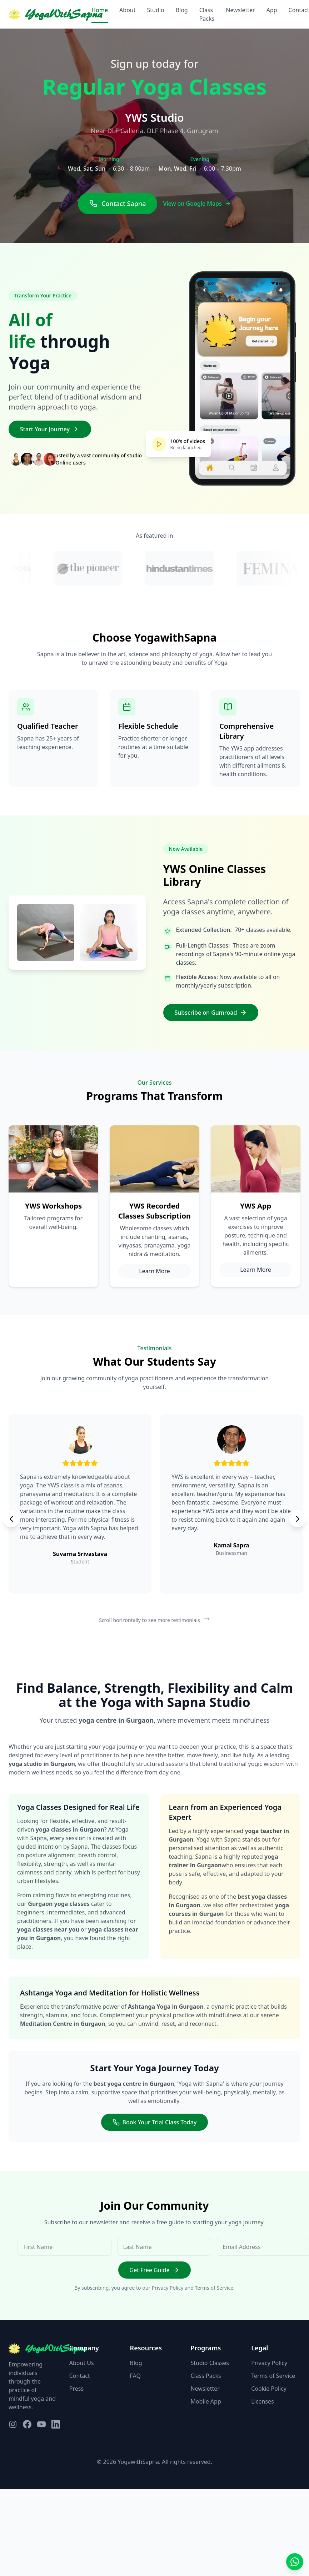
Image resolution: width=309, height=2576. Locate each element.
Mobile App (205, 2401)
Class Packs (207, 14)
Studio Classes (209, 2363)
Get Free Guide (155, 2270)
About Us (81, 2363)
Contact (79, 2376)
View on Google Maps (197, 203)
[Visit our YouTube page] (41, 2424)
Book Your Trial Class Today (155, 2122)
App (271, 10)
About (127, 10)
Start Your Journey (50, 429)
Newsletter (240, 10)
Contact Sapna (117, 203)
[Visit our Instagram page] (13, 2424)
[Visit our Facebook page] (27, 2424)
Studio (155, 10)
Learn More (154, 1271)
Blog (182, 10)
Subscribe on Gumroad (211, 1012)
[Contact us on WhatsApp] (294, 2561)
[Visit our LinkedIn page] (55, 2424)
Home (99, 10)
